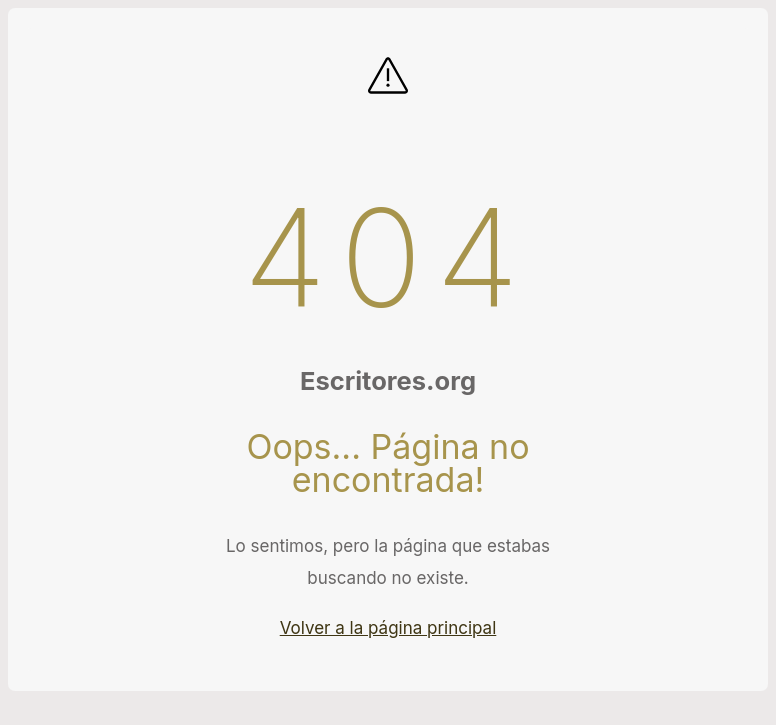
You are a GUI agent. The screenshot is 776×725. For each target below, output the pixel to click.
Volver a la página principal (388, 628)
